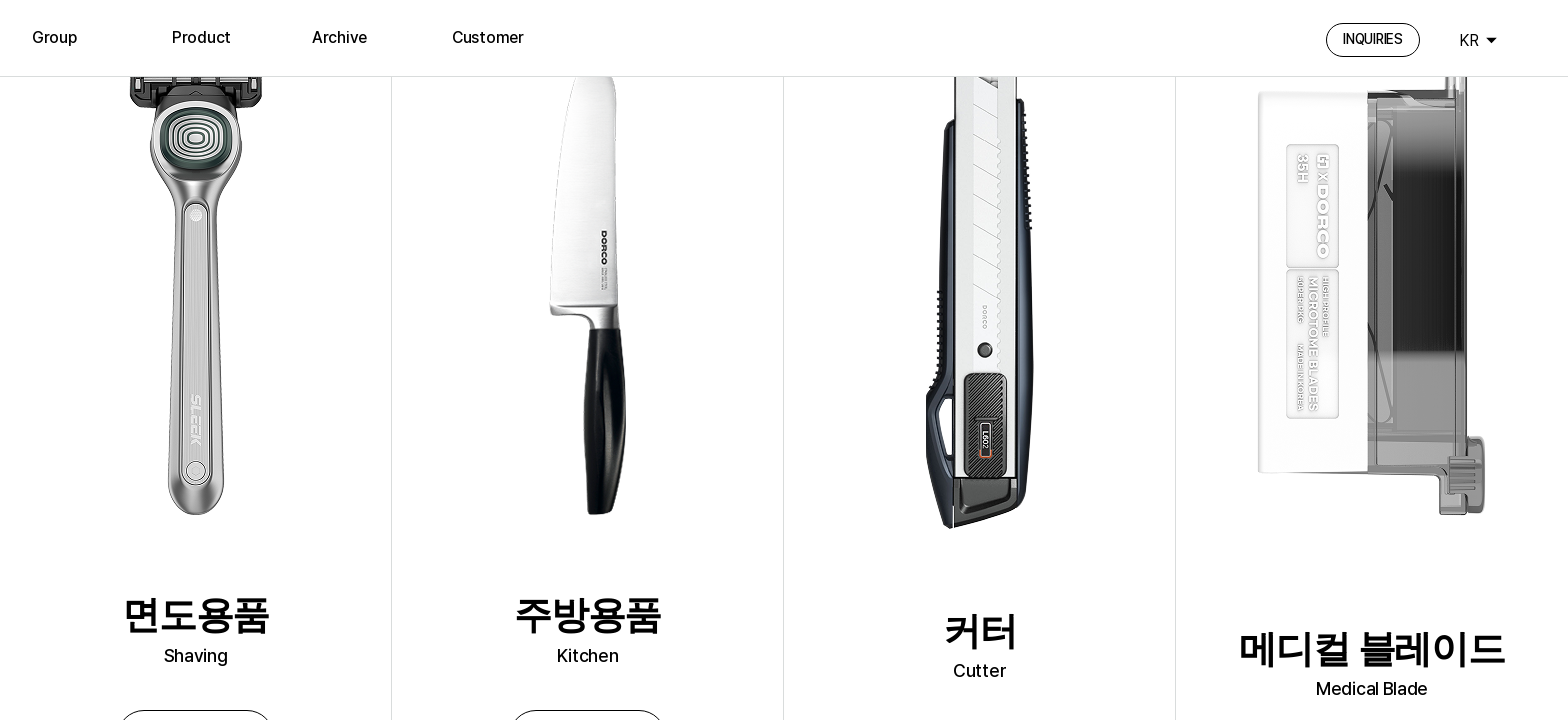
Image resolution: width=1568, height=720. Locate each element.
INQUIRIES (1373, 39)
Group (54, 37)
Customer (488, 37)
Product (201, 37)
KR (1469, 40)
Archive (339, 37)
